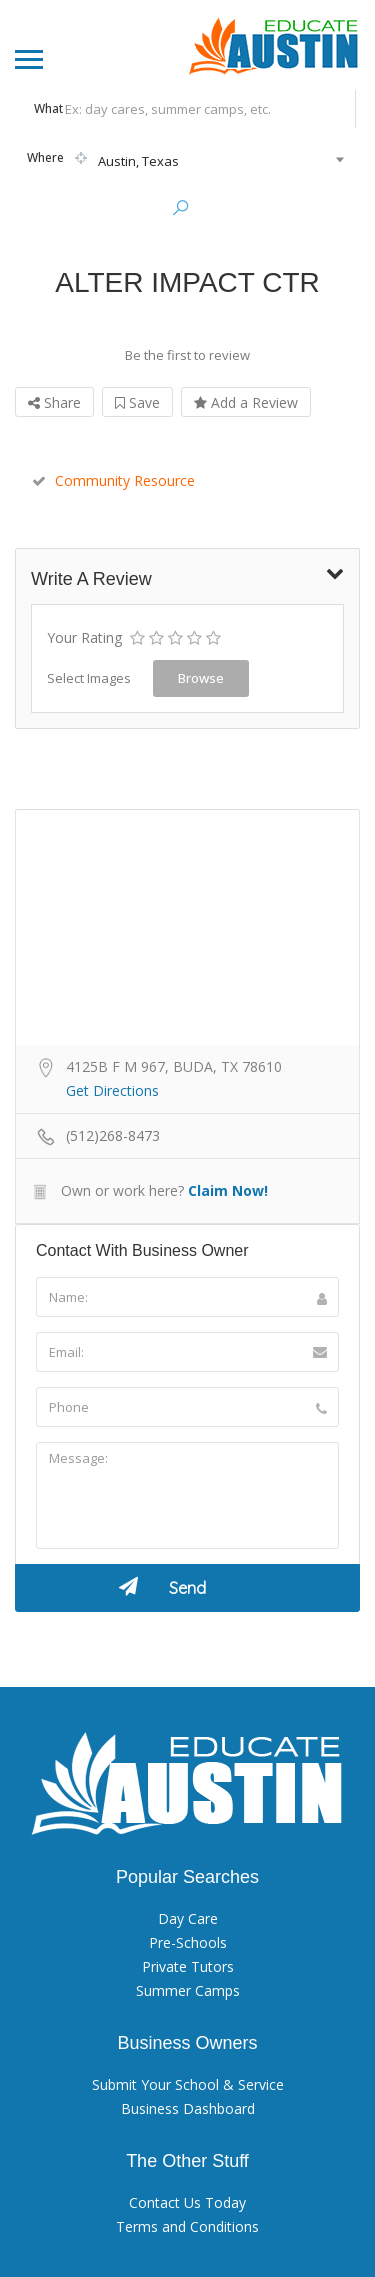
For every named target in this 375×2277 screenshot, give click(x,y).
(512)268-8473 (113, 1133)
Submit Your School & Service (188, 2082)
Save (137, 400)
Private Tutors (188, 1964)
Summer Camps (188, 1988)
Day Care (188, 1916)
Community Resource (113, 478)
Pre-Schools (188, 1940)
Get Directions (112, 1088)
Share (54, 400)
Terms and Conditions (187, 2224)
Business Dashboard (188, 2106)
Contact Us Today (187, 2200)
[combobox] (185, 161)
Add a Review (246, 400)
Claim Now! (228, 1188)
